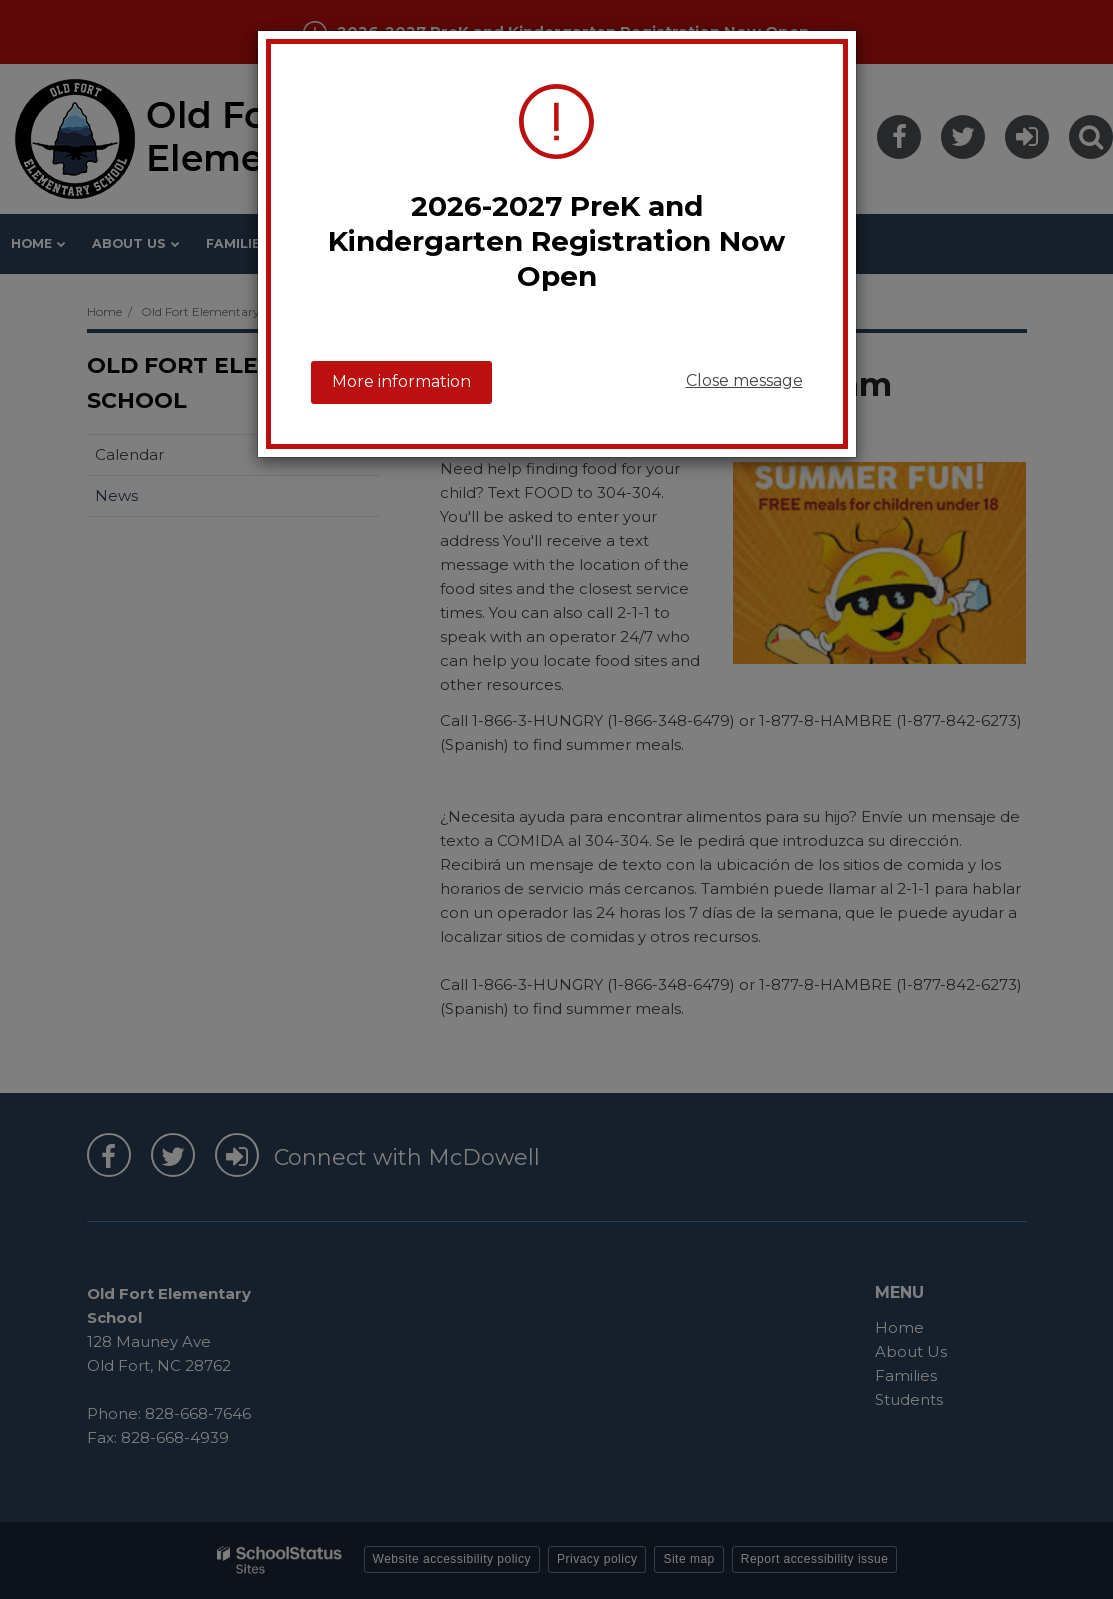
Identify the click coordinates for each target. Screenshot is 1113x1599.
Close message (744, 380)
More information (401, 381)
